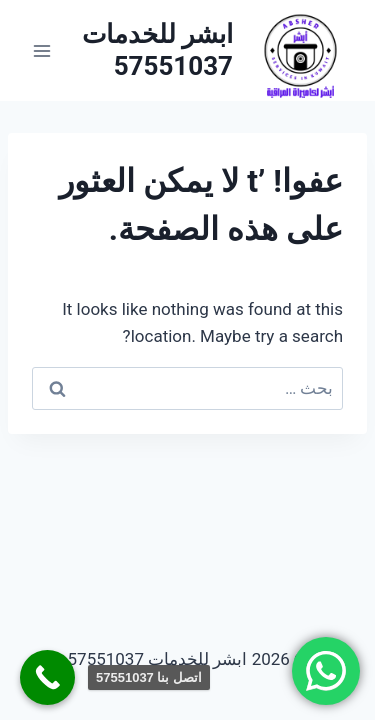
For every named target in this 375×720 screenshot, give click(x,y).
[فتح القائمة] (42, 50)
